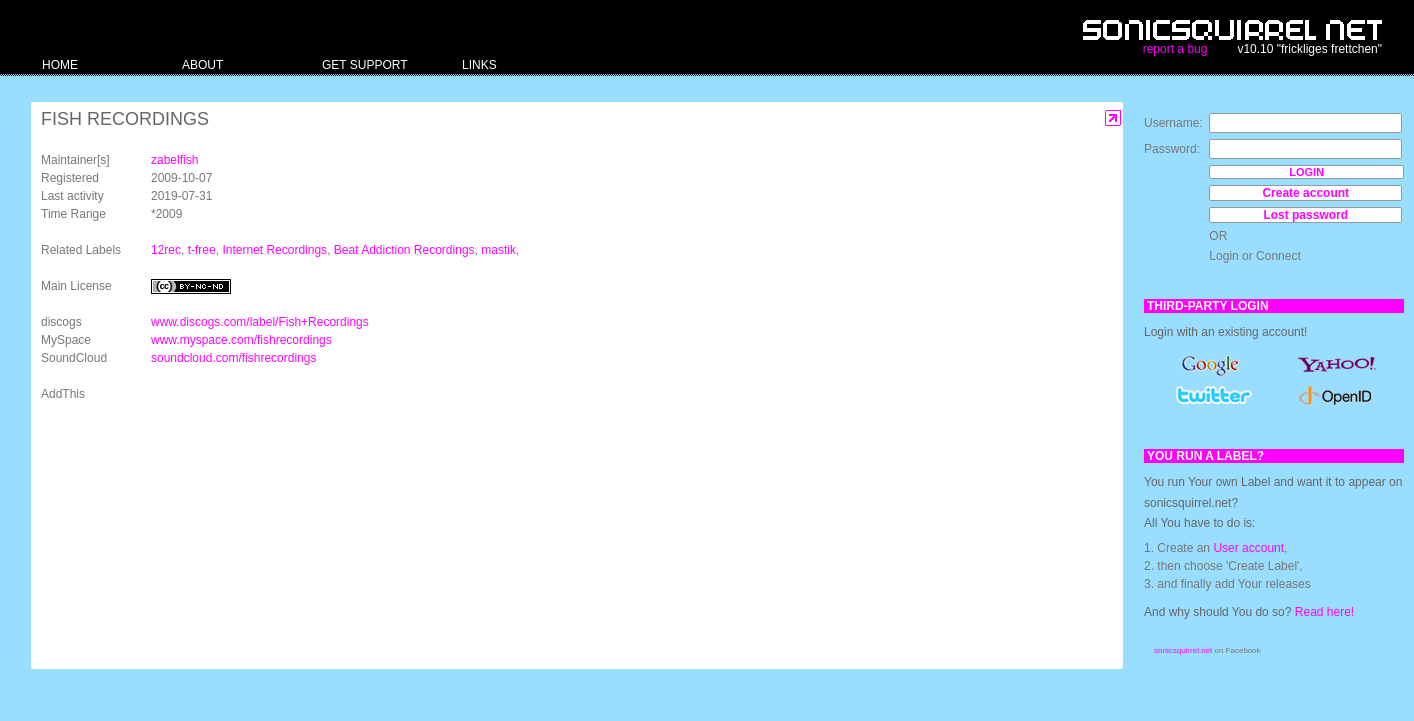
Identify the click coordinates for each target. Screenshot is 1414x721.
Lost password (1305, 215)
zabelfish (174, 160)
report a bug (1175, 49)
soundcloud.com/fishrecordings (233, 358)
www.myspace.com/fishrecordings (241, 340)
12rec (166, 250)
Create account (1305, 193)
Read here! (1324, 612)
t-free (202, 250)
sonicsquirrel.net (1183, 650)
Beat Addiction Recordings (404, 250)
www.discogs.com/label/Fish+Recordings (260, 322)
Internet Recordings (274, 250)
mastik (498, 250)
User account (1248, 548)
